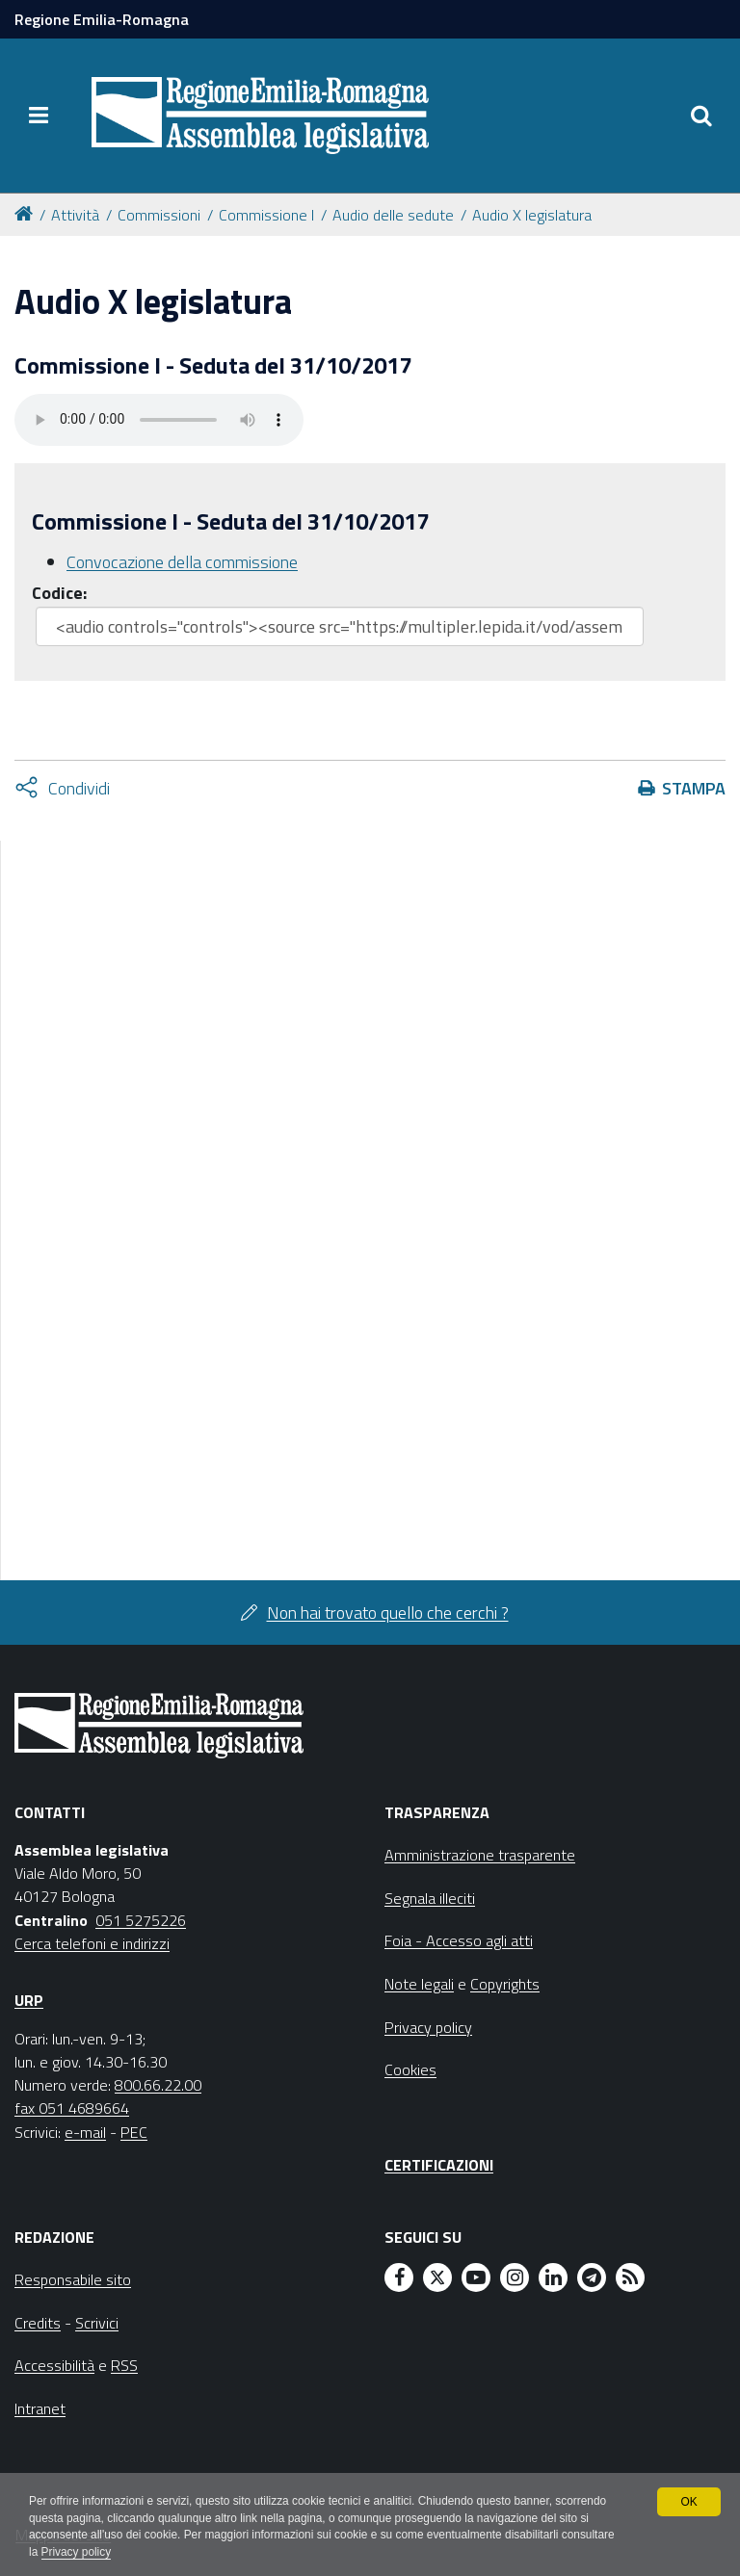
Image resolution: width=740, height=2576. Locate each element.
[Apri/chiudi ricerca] (701, 115)
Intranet (40, 2408)
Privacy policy (132, 2553)
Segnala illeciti (429, 1898)
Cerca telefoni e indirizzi (92, 1943)
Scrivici (97, 2322)
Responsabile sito (72, 2279)
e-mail (85, 2132)
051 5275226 (140, 1920)
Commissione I (266, 214)
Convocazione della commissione (182, 562)
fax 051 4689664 (71, 2108)
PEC (133, 2132)
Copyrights (505, 1983)
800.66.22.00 (158, 2084)
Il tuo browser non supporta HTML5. (159, 420)
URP (28, 2000)
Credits (37, 2322)
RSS (124, 2365)
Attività (75, 214)
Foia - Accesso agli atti (458, 1940)
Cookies (410, 2069)
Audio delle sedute (393, 214)
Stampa (694, 788)
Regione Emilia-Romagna (101, 19)
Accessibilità (54, 2365)
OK (688, 2501)
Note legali (419, 1983)
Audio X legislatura (532, 214)
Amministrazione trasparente (479, 1854)
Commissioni (159, 214)
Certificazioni (438, 2164)
